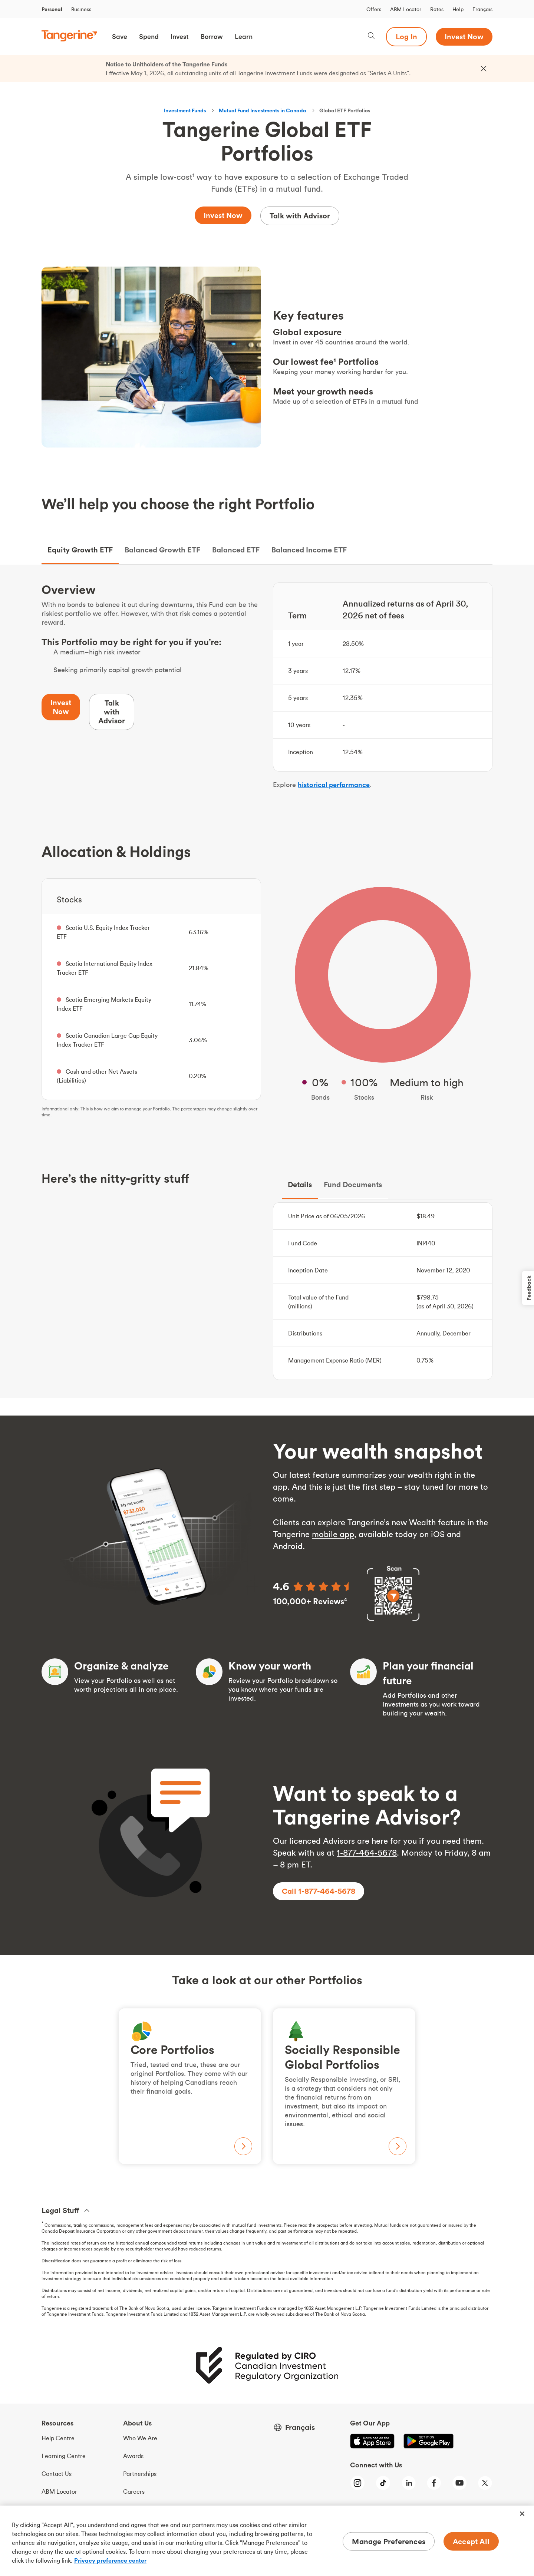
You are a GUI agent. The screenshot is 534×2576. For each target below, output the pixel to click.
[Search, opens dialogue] (371, 36)
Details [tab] (300, 1184)
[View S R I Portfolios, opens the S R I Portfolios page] (344, 2086)
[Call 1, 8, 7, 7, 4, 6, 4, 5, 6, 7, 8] (318, 1891)
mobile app (333, 1534)
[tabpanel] (267, 981)
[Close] (522, 2514)
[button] (119, 36)
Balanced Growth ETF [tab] (162, 549)
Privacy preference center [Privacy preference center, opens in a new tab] (110, 2560)
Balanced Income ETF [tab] (309, 549)
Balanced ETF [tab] (236, 549)
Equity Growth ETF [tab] (80, 549)
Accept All (471, 2541)
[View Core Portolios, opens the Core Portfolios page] (190, 2086)
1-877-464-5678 (367, 1852)
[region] (267, 2541)
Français (482, 9)
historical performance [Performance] (334, 784)
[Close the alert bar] (483, 68)
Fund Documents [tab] (353, 1184)
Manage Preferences (388, 2541)
